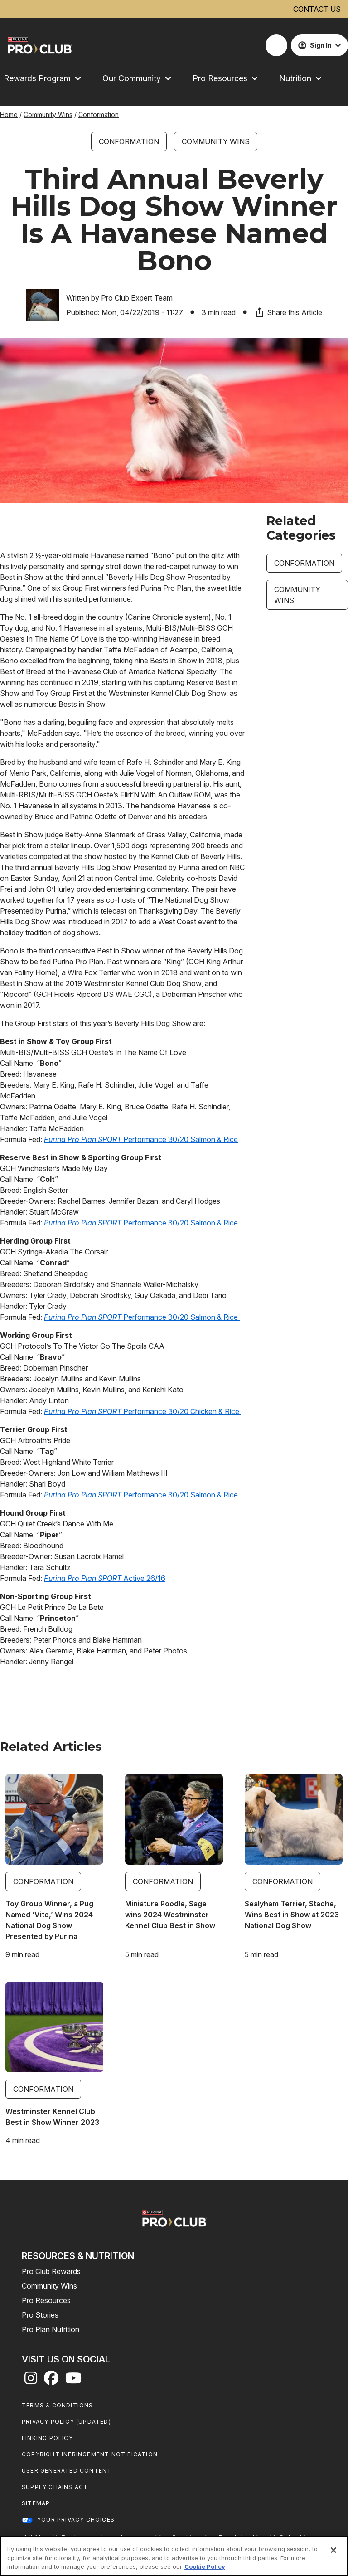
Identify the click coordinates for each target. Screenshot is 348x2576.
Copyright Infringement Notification (90, 2454)
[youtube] (73, 2380)
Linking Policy (47, 2438)
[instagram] (30, 2380)
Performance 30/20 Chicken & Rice (142, 1411)
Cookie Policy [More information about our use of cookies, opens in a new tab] (204, 2566)
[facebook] (51, 2380)
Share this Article (288, 312)
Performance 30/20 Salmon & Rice (141, 1139)
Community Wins (48, 114)
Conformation (98, 114)
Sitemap (36, 2503)
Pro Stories (40, 2314)
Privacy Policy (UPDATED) (66, 2421)
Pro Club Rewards (51, 2271)
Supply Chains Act (55, 2487)
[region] (174, 2556)
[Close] (333, 2550)
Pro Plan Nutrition (50, 2329)
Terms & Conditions (57, 2405)
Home (9, 114)
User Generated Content (66, 2470)
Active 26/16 (104, 1578)
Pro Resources (46, 2300)
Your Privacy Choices (76, 2519)
